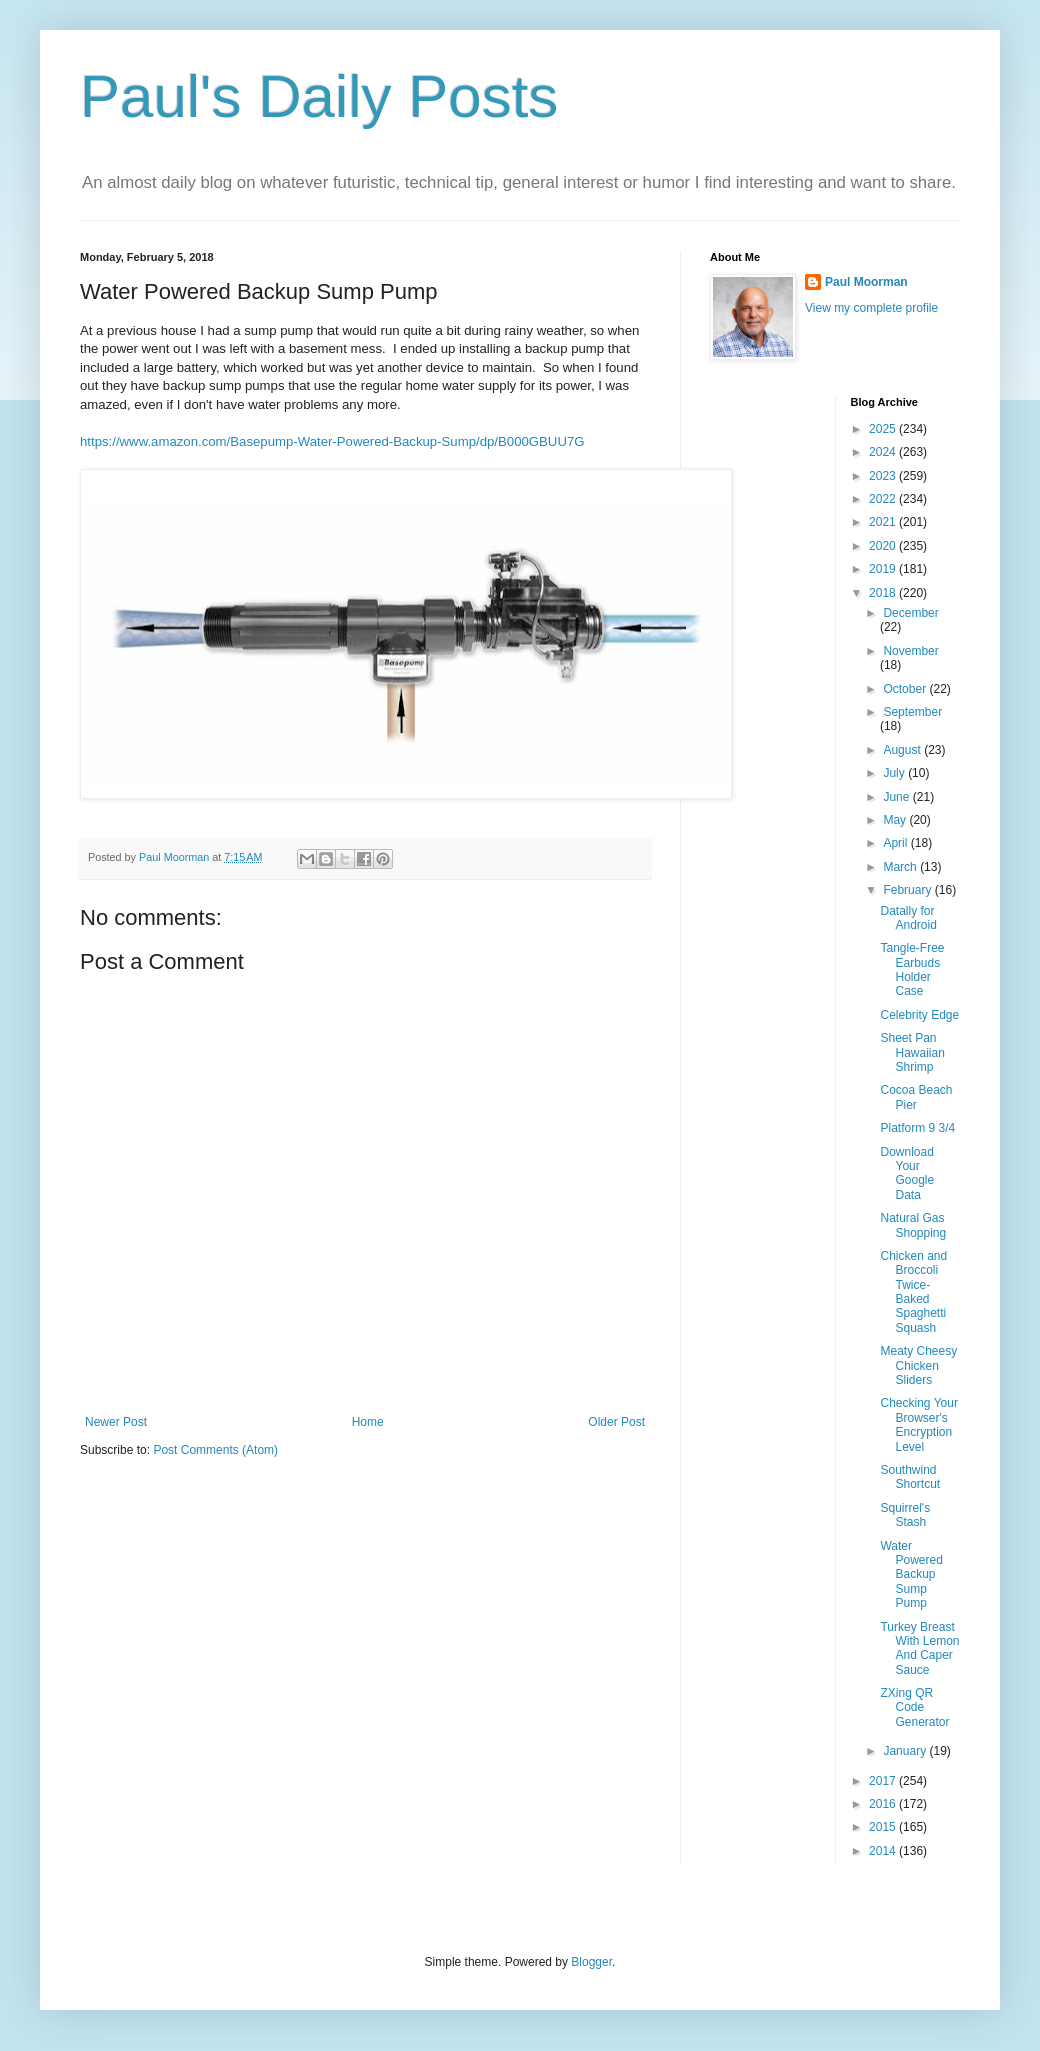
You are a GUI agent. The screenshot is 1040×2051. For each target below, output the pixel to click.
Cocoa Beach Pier (916, 1097)
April (896, 843)
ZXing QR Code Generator (914, 1707)
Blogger (591, 1962)
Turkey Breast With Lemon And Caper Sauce (919, 1648)
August (903, 750)
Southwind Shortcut (910, 1477)
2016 (884, 1804)
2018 (884, 593)
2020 (884, 546)
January (906, 1751)
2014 (884, 1851)
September (912, 712)
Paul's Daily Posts (319, 96)
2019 (884, 569)
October (906, 689)
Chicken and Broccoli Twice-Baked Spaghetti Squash (913, 1292)
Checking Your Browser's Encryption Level (918, 1424)
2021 (884, 522)
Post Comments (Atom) (215, 1450)
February (908, 890)
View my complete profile (871, 308)
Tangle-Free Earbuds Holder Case (912, 969)
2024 (884, 452)
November (910, 651)
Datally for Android (908, 918)
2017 (884, 1781)
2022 (884, 499)
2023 (884, 476)
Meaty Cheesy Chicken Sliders (918, 1365)
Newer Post (116, 1422)
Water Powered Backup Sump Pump (911, 1575)
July (895, 773)
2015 (884, 1827)
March (901, 867)
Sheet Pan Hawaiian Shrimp (912, 1052)
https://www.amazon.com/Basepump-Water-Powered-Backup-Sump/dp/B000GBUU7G (332, 441)
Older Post (616, 1422)
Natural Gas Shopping (913, 1225)
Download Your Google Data (907, 1173)
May (896, 820)
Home (368, 1422)
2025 (884, 429)
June (897, 797)
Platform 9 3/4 (917, 1128)
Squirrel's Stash (905, 1515)
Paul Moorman (866, 282)
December (910, 613)
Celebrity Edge (919, 1015)
